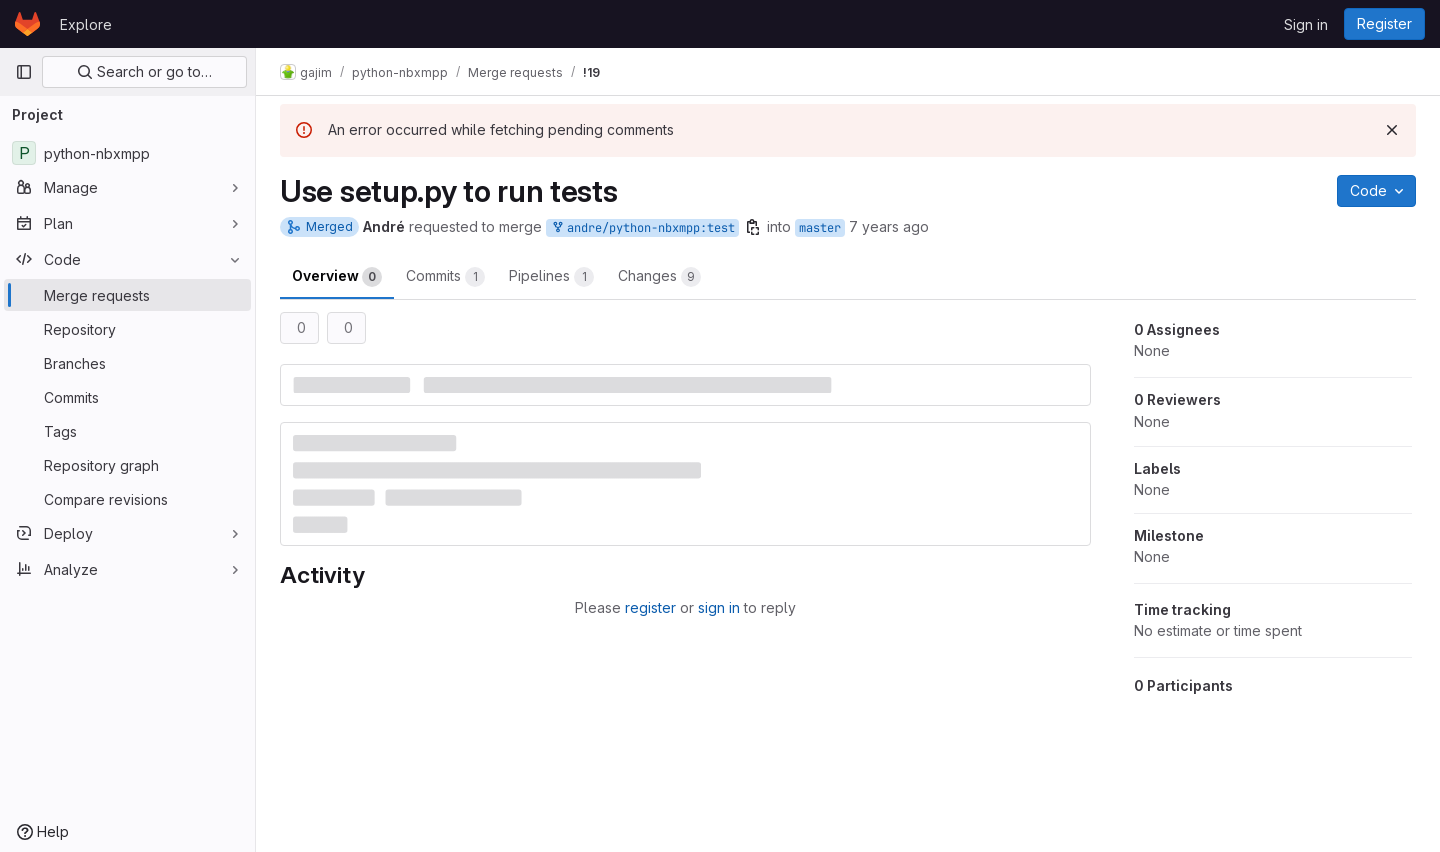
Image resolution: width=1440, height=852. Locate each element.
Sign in (1306, 24)
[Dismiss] (1392, 130)
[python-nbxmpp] (127, 153)
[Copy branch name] (753, 227)
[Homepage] (27, 24)
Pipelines (551, 277)
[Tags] (127, 431)
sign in (719, 607)
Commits (445, 277)
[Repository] (127, 329)
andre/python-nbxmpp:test (642, 228)
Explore (86, 24)
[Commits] (127, 397)
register (650, 607)
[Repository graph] (127, 465)
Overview (337, 277)
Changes (659, 277)
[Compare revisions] (127, 499)
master (820, 228)
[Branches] (127, 363)
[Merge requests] (127, 295)
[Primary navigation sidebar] (24, 72)
